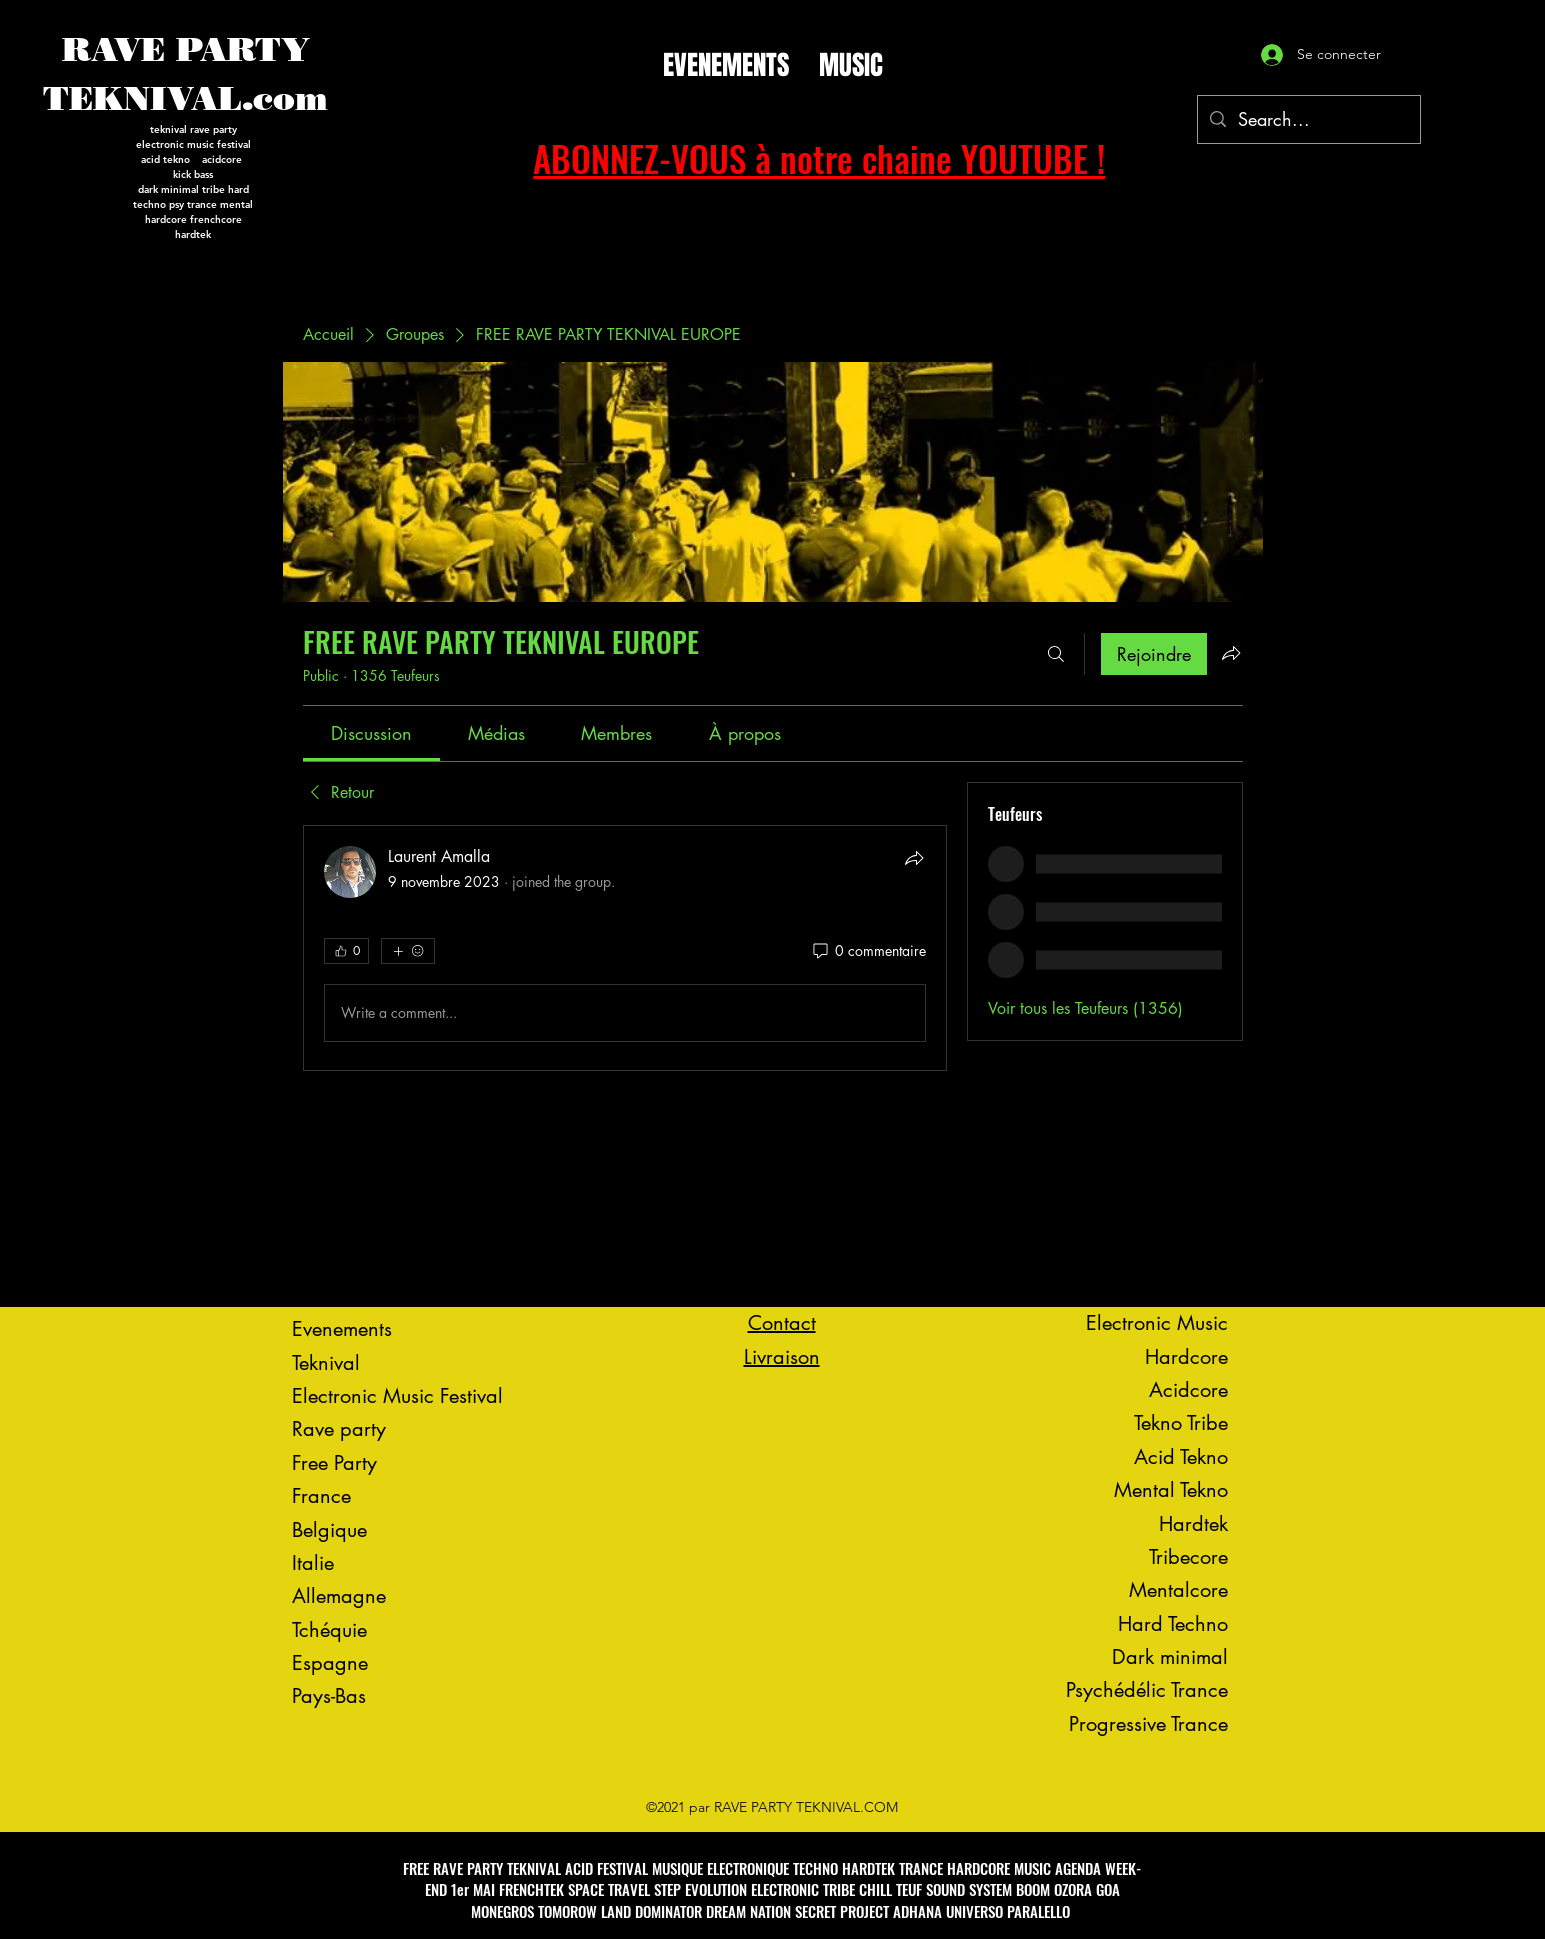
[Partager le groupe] (1231, 653)
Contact (782, 1323)
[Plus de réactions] (408, 951)
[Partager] (914, 858)
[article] (625, 948)
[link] (371, 733)
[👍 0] (346, 951)
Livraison (782, 1357)
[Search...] (1308, 120)
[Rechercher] (1056, 654)
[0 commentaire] (868, 951)
